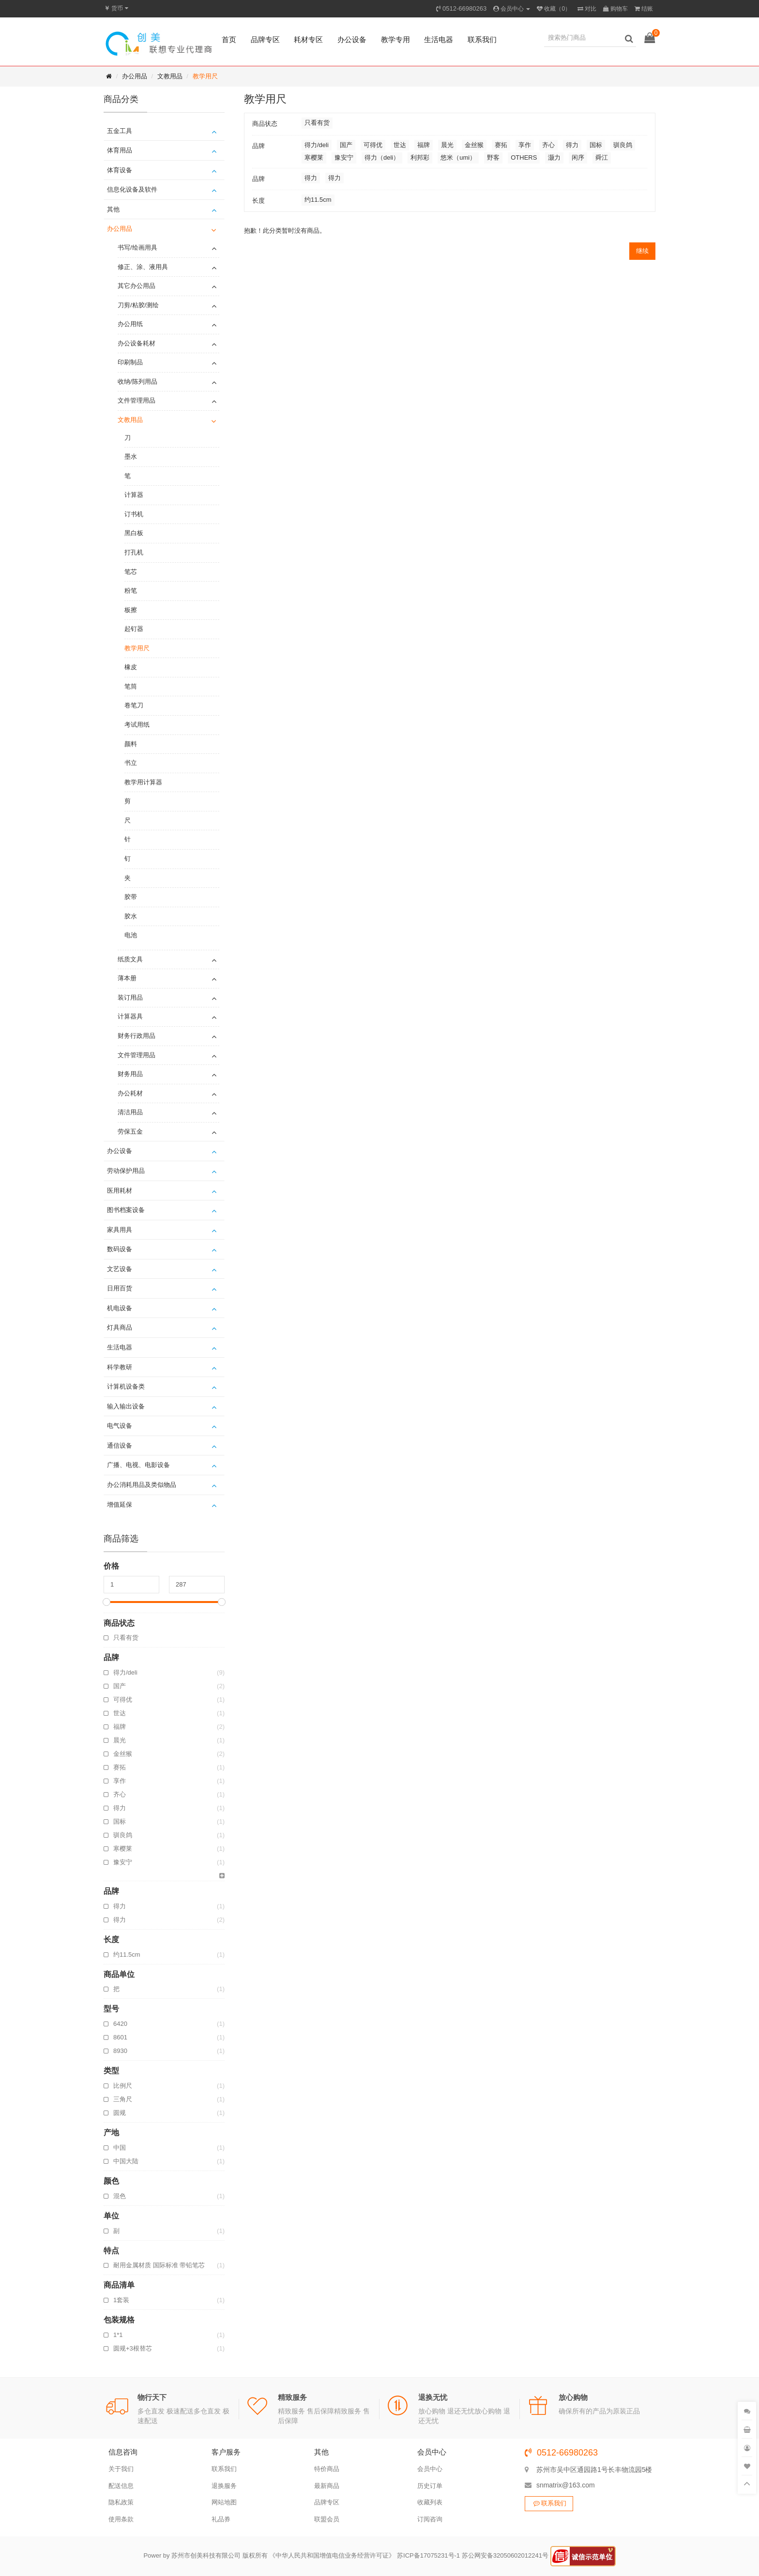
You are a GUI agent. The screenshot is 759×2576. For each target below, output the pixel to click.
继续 (642, 251)
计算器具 (130, 1016)
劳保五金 (130, 1131)
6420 (169, 2024)
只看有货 (125, 1637)
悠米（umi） (458, 157)
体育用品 (119, 150)
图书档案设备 (126, 1209)
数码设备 (119, 1249)
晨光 (169, 1740)
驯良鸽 (169, 1835)
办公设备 (351, 39)
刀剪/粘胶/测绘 (138, 305)
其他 (113, 209)
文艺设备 (119, 1269)
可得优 (169, 1699)
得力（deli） (381, 157)
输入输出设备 (126, 1406)
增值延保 (119, 1504)
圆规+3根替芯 (169, 2348)
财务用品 (130, 1074)
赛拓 (169, 1767)
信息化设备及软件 (132, 189)
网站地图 (224, 2502)
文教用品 (169, 76)
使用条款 (121, 2519)
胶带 (130, 896)
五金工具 (119, 131)
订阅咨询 (429, 2519)
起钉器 (133, 628)
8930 (169, 2051)
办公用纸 (130, 324)
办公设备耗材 (136, 343)
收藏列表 (429, 2502)
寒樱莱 (169, 1848)
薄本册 (127, 978)
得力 (169, 1808)
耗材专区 (308, 39)
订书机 (133, 514)
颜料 (130, 744)
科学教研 (119, 1367)
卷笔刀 (133, 705)
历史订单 (429, 2485)
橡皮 (130, 667)
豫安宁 (169, 1862)
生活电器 (438, 39)
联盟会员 (326, 2519)
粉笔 (130, 590)
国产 (169, 1686)
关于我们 (121, 2468)
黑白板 (133, 533)
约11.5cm (169, 1954)
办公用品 (134, 76)
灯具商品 (119, 1327)
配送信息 (121, 2485)
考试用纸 (137, 724)
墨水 (130, 456)
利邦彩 (419, 157)
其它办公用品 (136, 285)
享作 (169, 1781)
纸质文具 (130, 959)
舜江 (601, 157)
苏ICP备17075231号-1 (428, 2556)
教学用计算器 (143, 782)
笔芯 (130, 571)
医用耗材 (119, 1190)
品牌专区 (265, 39)
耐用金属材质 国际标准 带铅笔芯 (169, 2265)
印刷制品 (130, 362)
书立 (130, 762)
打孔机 (133, 552)
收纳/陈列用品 (137, 381)
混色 (169, 2196)
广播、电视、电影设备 (138, 1464)
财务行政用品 (136, 1035)
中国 (169, 2147)
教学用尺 (205, 76)
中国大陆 (169, 2161)
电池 (130, 935)
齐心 (169, 1794)
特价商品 (326, 2468)
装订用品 (130, 997)
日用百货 (119, 1288)
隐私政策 (121, 2502)
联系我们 (482, 39)
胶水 (130, 916)
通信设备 (119, 1445)
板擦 (130, 610)
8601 (169, 2037)
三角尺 (169, 2099)
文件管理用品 (136, 400)
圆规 (169, 2113)
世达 (169, 1713)
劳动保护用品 (126, 1170)
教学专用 (395, 39)
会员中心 (429, 2468)
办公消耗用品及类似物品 (141, 1484)
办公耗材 (130, 1093)
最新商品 (326, 2485)
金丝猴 (169, 1754)
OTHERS (524, 157)
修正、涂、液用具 (143, 266)
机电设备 (119, 1308)
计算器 (133, 494)
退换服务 (224, 2485)
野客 (493, 157)
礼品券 (221, 2519)
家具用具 (119, 1229)
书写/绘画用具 (137, 247)
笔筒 (130, 686)
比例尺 (169, 2086)
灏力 (554, 157)
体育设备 (119, 170)
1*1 (169, 2335)
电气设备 (119, 1425)
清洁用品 (130, 1112)
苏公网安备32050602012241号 (505, 2556)
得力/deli (169, 1672)
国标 (169, 1821)
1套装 (169, 2300)
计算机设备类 (126, 1386)
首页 (229, 39)
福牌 (169, 1726)
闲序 (578, 157)
